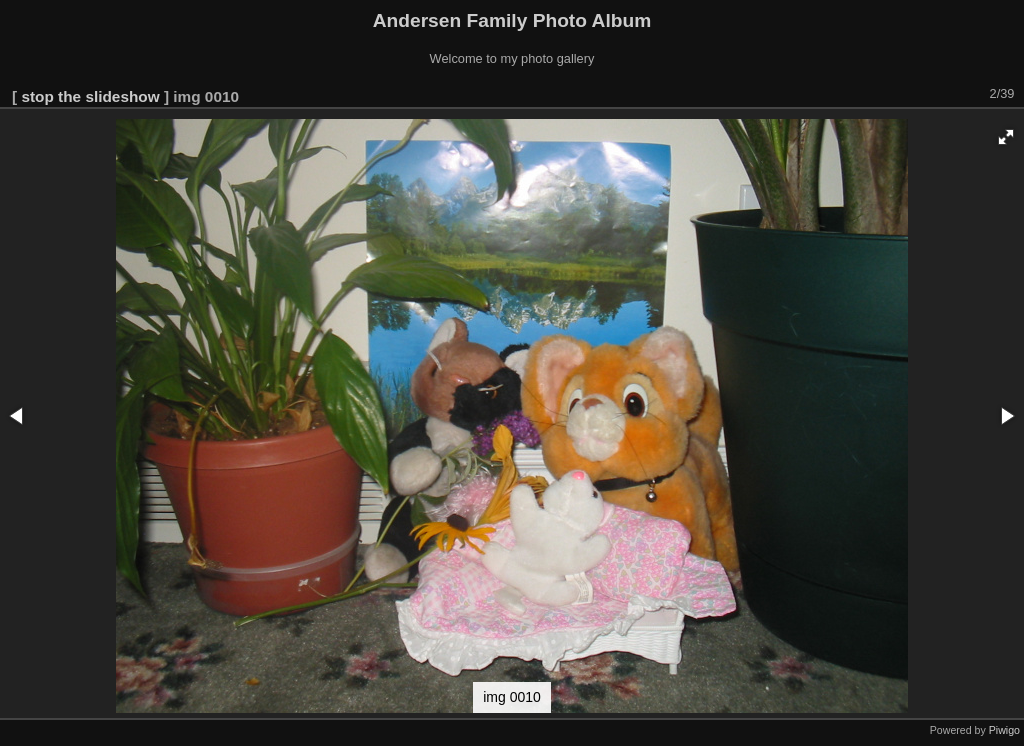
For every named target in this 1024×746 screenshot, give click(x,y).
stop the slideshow (90, 96)
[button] (1006, 137)
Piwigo (1004, 730)
